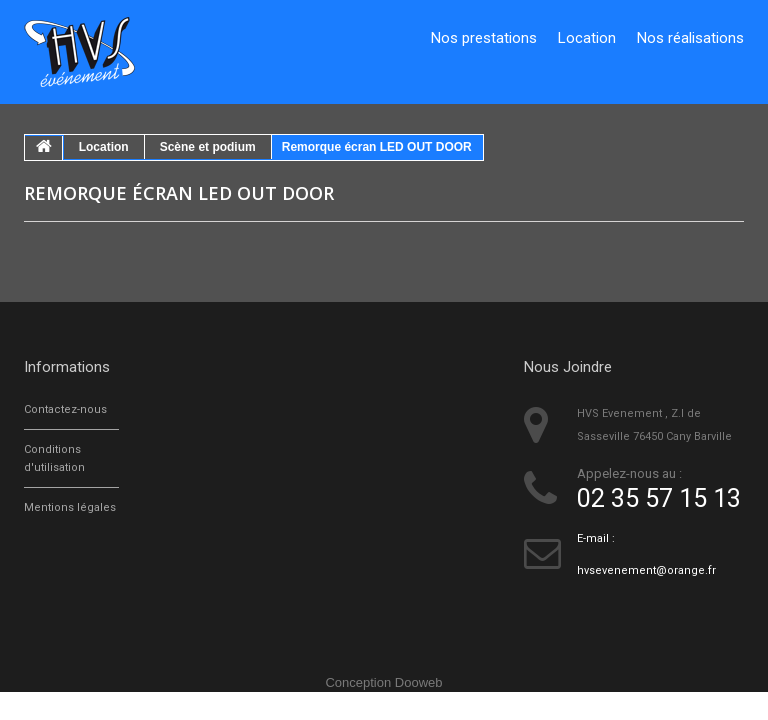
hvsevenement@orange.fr (646, 570)
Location (587, 38)
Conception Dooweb (383, 682)
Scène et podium (208, 147)
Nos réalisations (690, 38)
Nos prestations (484, 38)
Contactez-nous (65, 409)
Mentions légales (70, 507)
